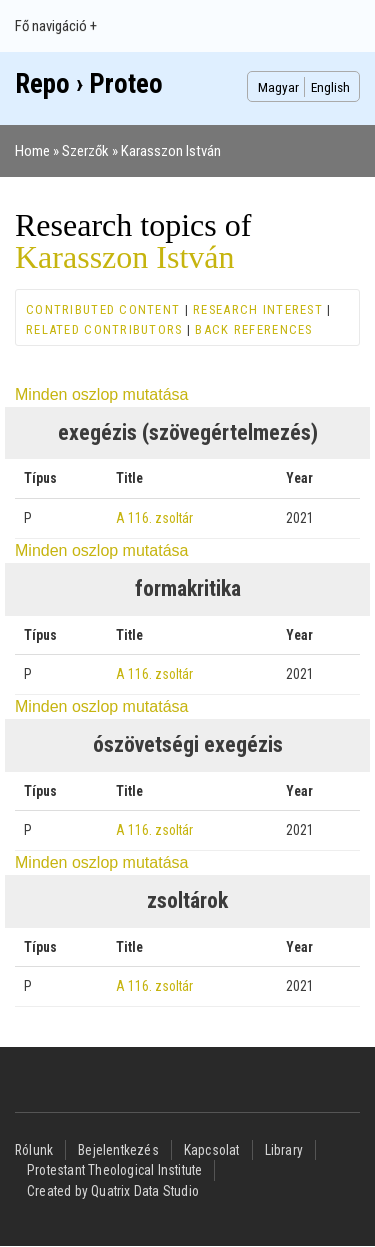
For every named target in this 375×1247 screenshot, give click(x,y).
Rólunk (34, 1150)
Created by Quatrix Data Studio (113, 1191)
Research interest (258, 309)
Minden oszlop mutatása (101, 394)
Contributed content (103, 309)
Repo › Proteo (89, 84)
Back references (253, 329)
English (330, 87)
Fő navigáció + (56, 26)
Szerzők (85, 151)
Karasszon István (171, 151)
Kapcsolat (212, 1150)
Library (284, 1150)
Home (32, 151)
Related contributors (104, 329)
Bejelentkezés (118, 1150)
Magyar (278, 87)
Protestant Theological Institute (114, 1170)
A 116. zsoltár (154, 518)
